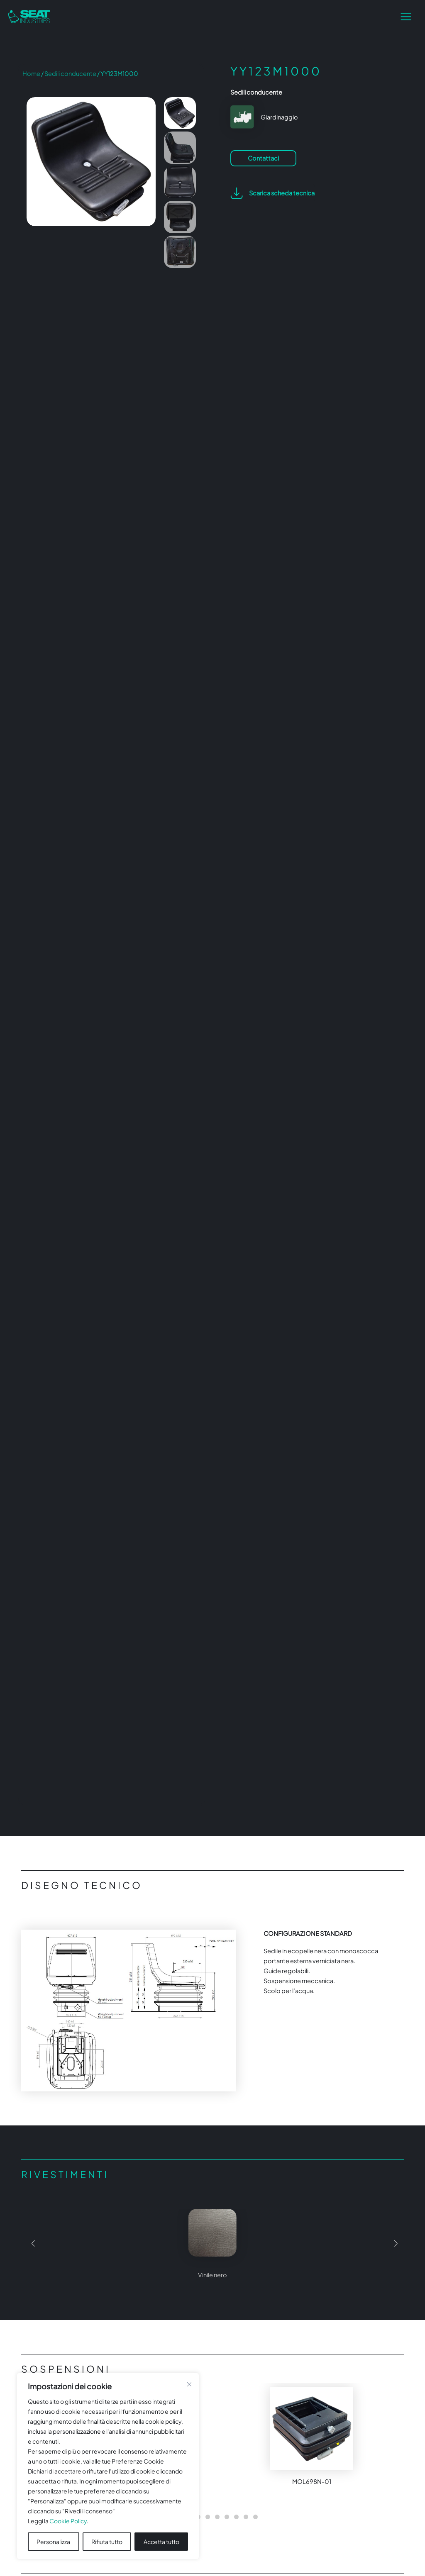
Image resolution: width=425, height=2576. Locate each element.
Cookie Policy (68, 2521)
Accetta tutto (161, 2541)
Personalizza (53, 2541)
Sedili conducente (70, 73)
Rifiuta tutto (106, 2541)
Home (31, 73)
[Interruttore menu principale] (406, 16)
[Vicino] (189, 2384)
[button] (31, 2247)
